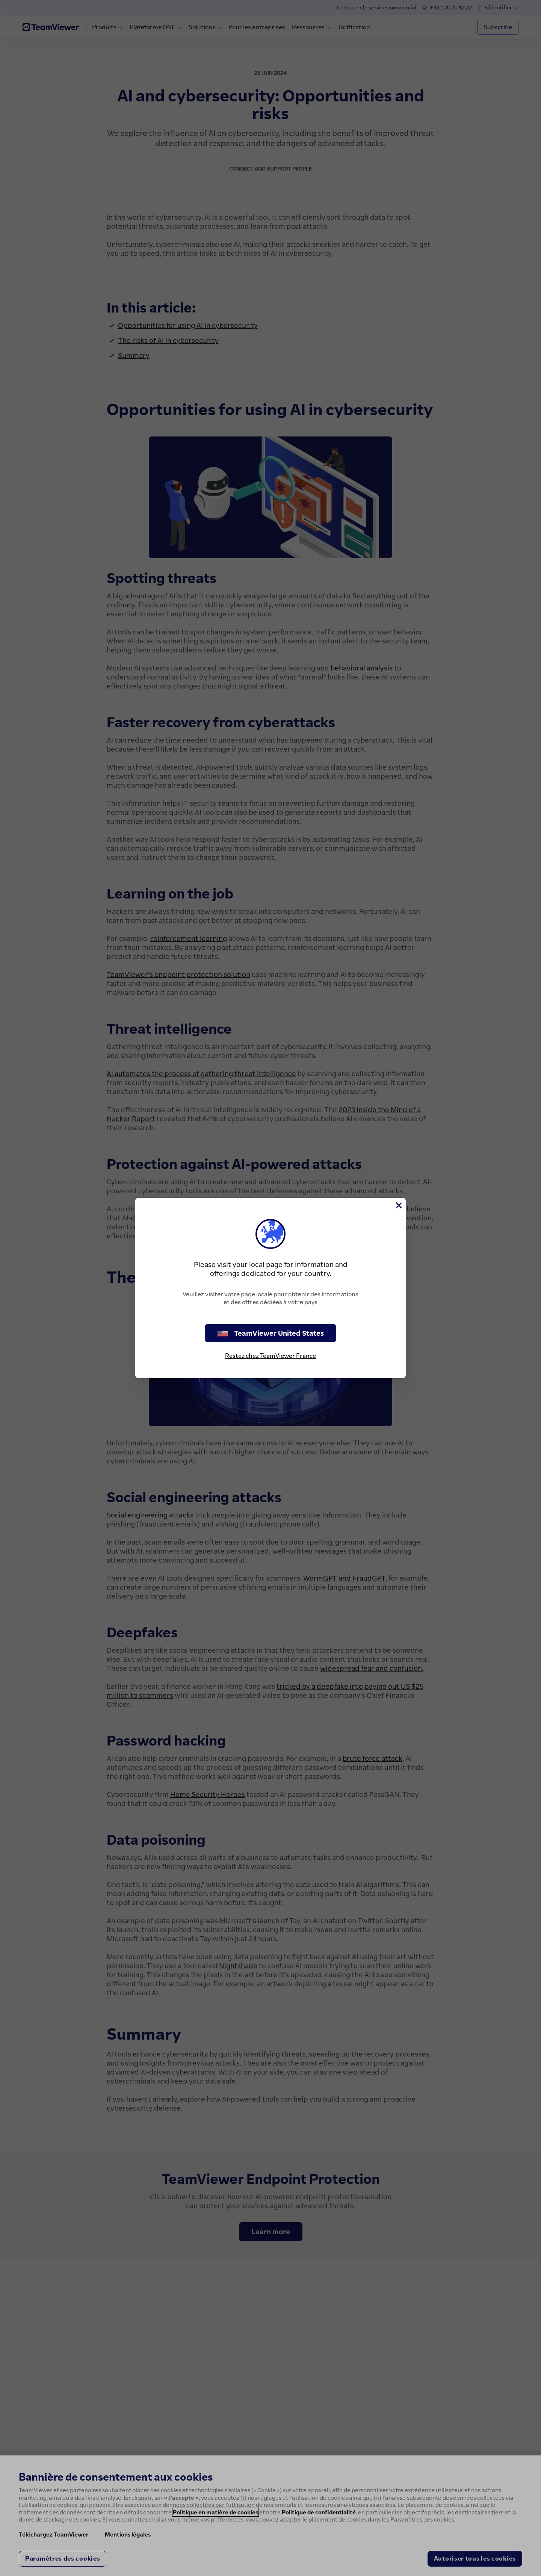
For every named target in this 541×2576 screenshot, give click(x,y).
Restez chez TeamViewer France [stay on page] (270, 1355)
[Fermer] (398, 1205)
